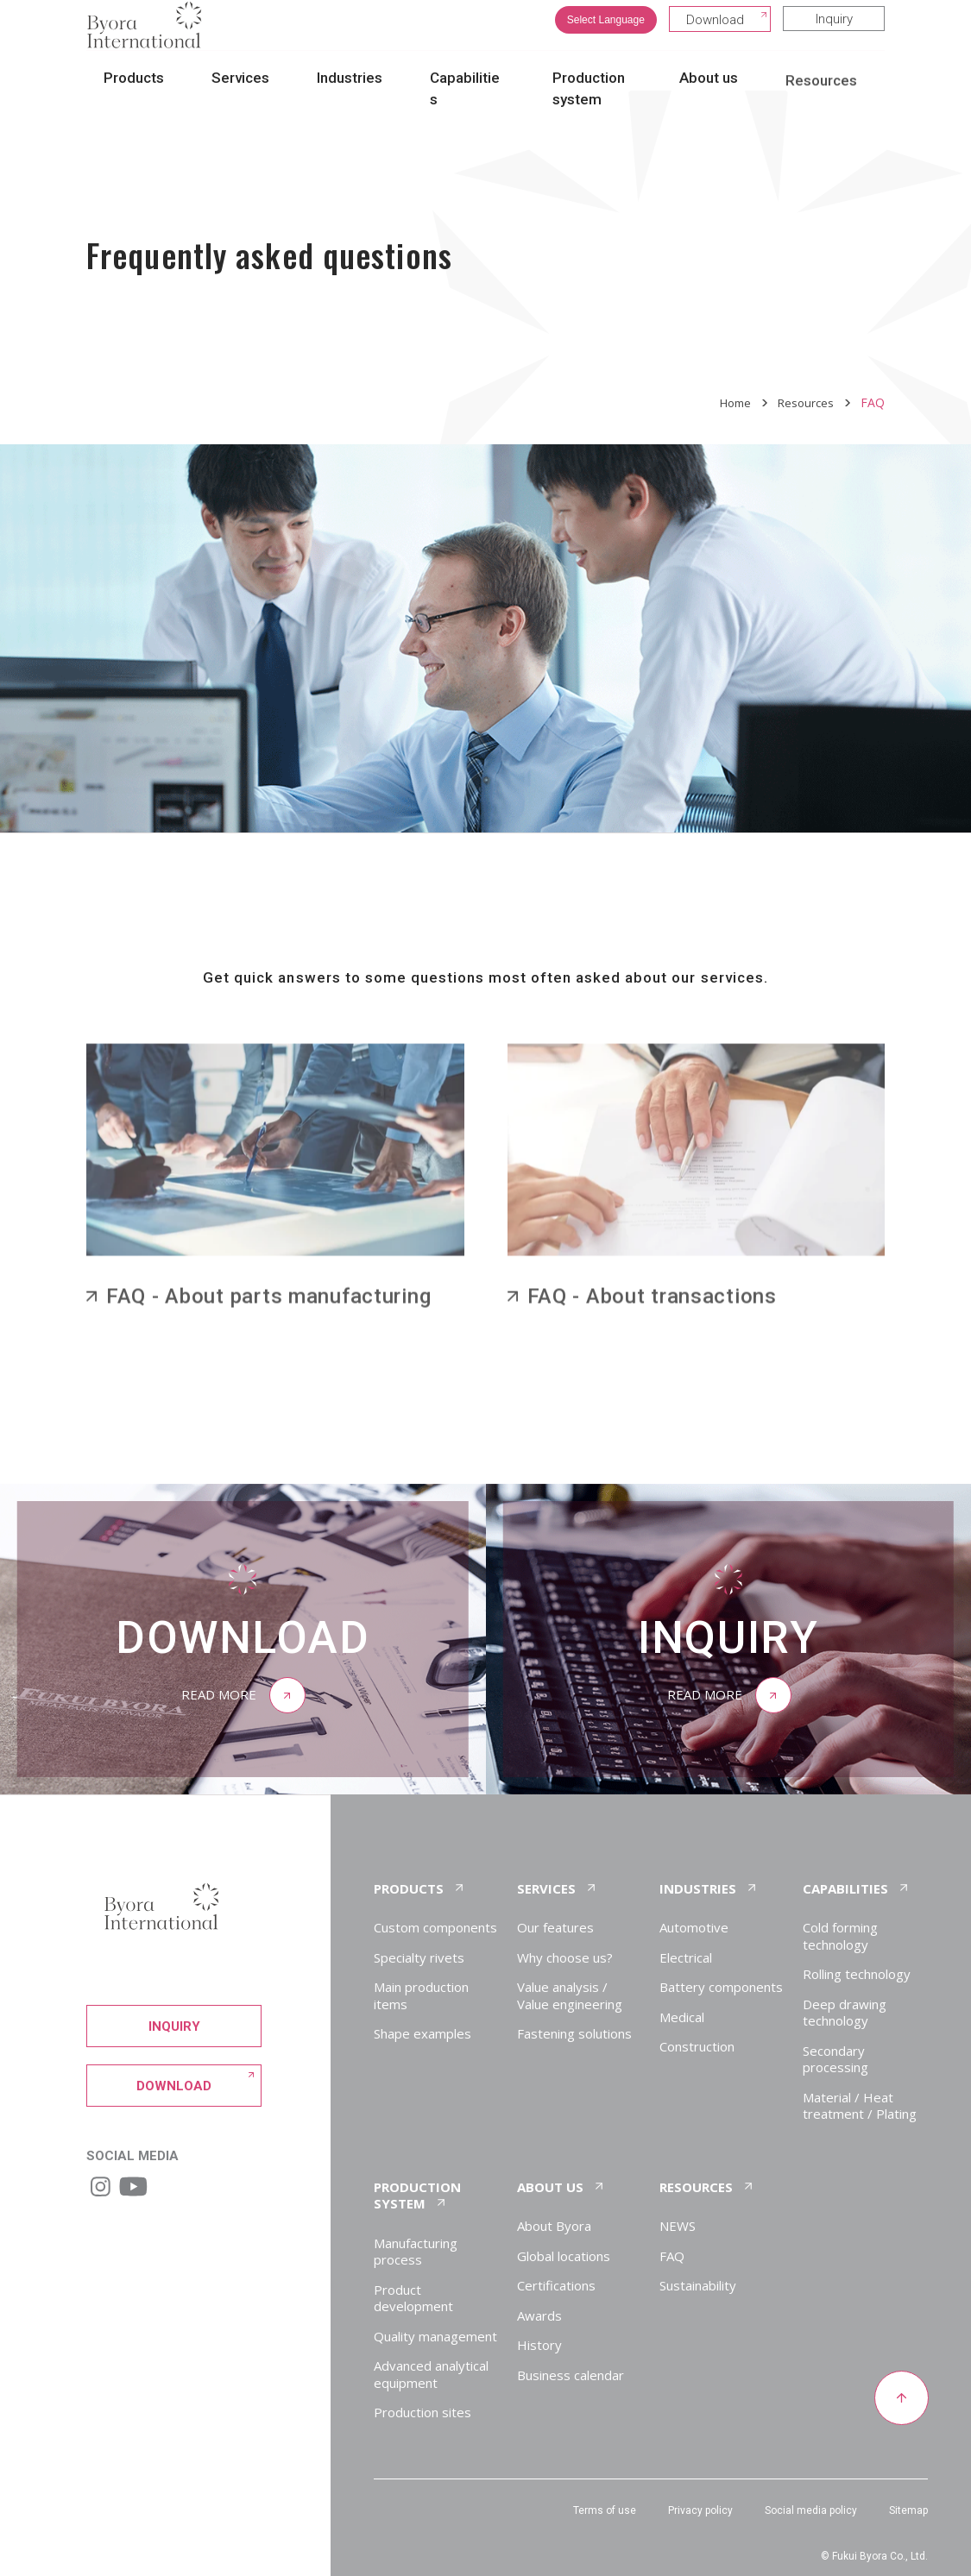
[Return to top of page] (900, 2399)
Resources (804, 402)
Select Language (606, 33)
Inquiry (834, 32)
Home (731, 402)
